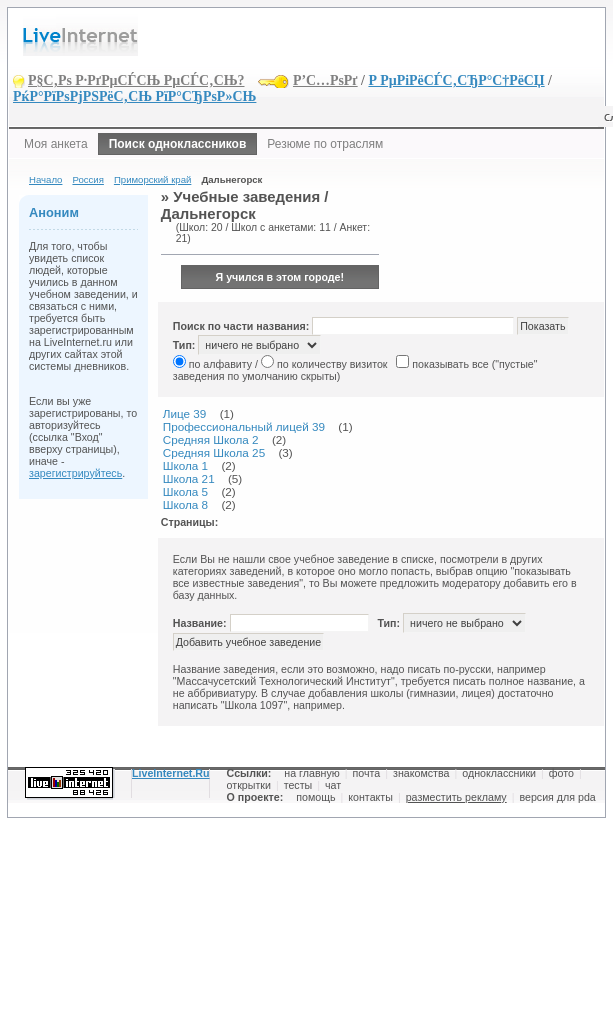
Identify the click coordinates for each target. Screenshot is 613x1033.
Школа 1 (185, 465)
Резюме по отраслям (325, 144)
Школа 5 (185, 491)
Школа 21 (189, 478)
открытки (249, 785)
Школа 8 (185, 504)
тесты (298, 785)
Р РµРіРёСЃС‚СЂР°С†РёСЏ (456, 80)
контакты (370, 797)
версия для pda (557, 797)
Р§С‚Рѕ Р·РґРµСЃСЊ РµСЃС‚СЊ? (136, 80)
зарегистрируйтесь (75, 473)
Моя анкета (56, 144)
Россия (87, 179)
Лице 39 (185, 413)
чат (333, 785)
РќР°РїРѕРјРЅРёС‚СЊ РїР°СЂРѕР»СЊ (134, 96)
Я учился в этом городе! (280, 277)
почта (367, 773)
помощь (315, 797)
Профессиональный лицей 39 (244, 426)
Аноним (54, 212)
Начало (45, 179)
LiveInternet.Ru (171, 773)
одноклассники (499, 773)
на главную (311, 773)
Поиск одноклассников (178, 144)
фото (561, 773)
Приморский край (152, 179)
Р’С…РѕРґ (325, 80)
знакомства (421, 773)
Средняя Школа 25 (214, 452)
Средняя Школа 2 (211, 439)
